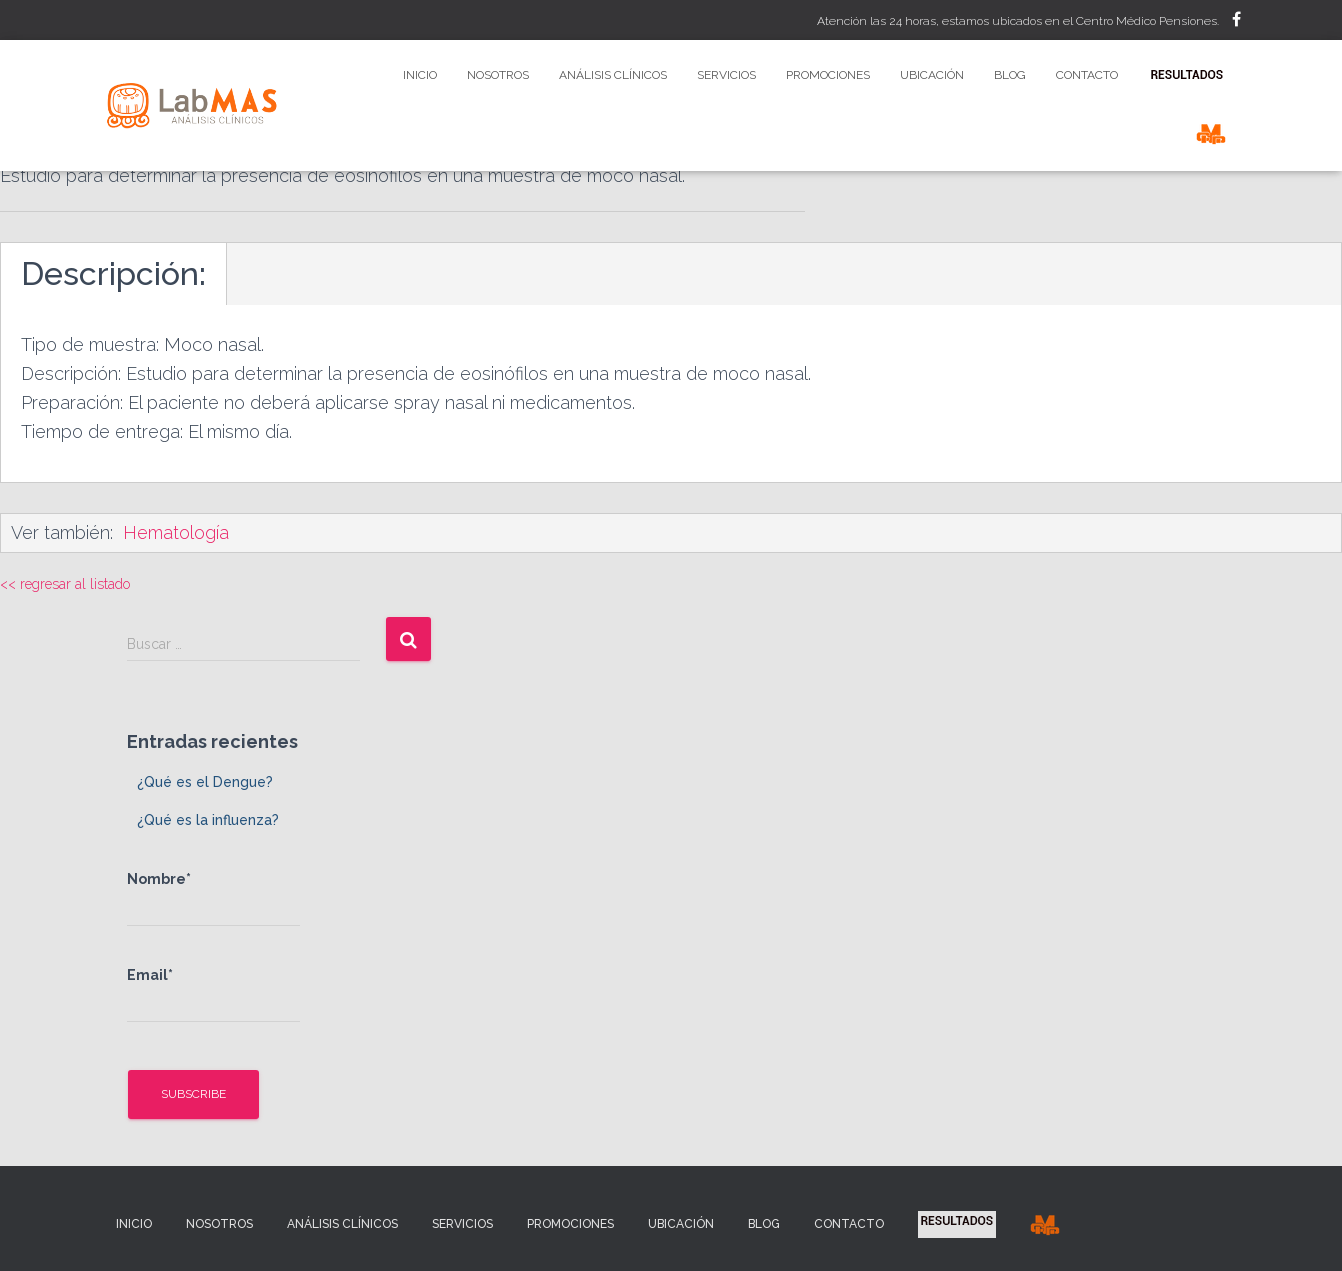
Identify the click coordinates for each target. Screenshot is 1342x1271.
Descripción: (113, 273)
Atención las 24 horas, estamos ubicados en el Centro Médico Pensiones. (1018, 21)
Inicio (420, 75)
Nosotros (498, 75)
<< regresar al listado (65, 584)
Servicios (726, 75)
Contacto (1087, 75)
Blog (1010, 75)
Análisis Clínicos (613, 75)
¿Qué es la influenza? (208, 820)
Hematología (176, 532)
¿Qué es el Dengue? (205, 782)
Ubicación (932, 75)
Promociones (828, 75)
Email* (213, 995)
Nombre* (213, 899)
